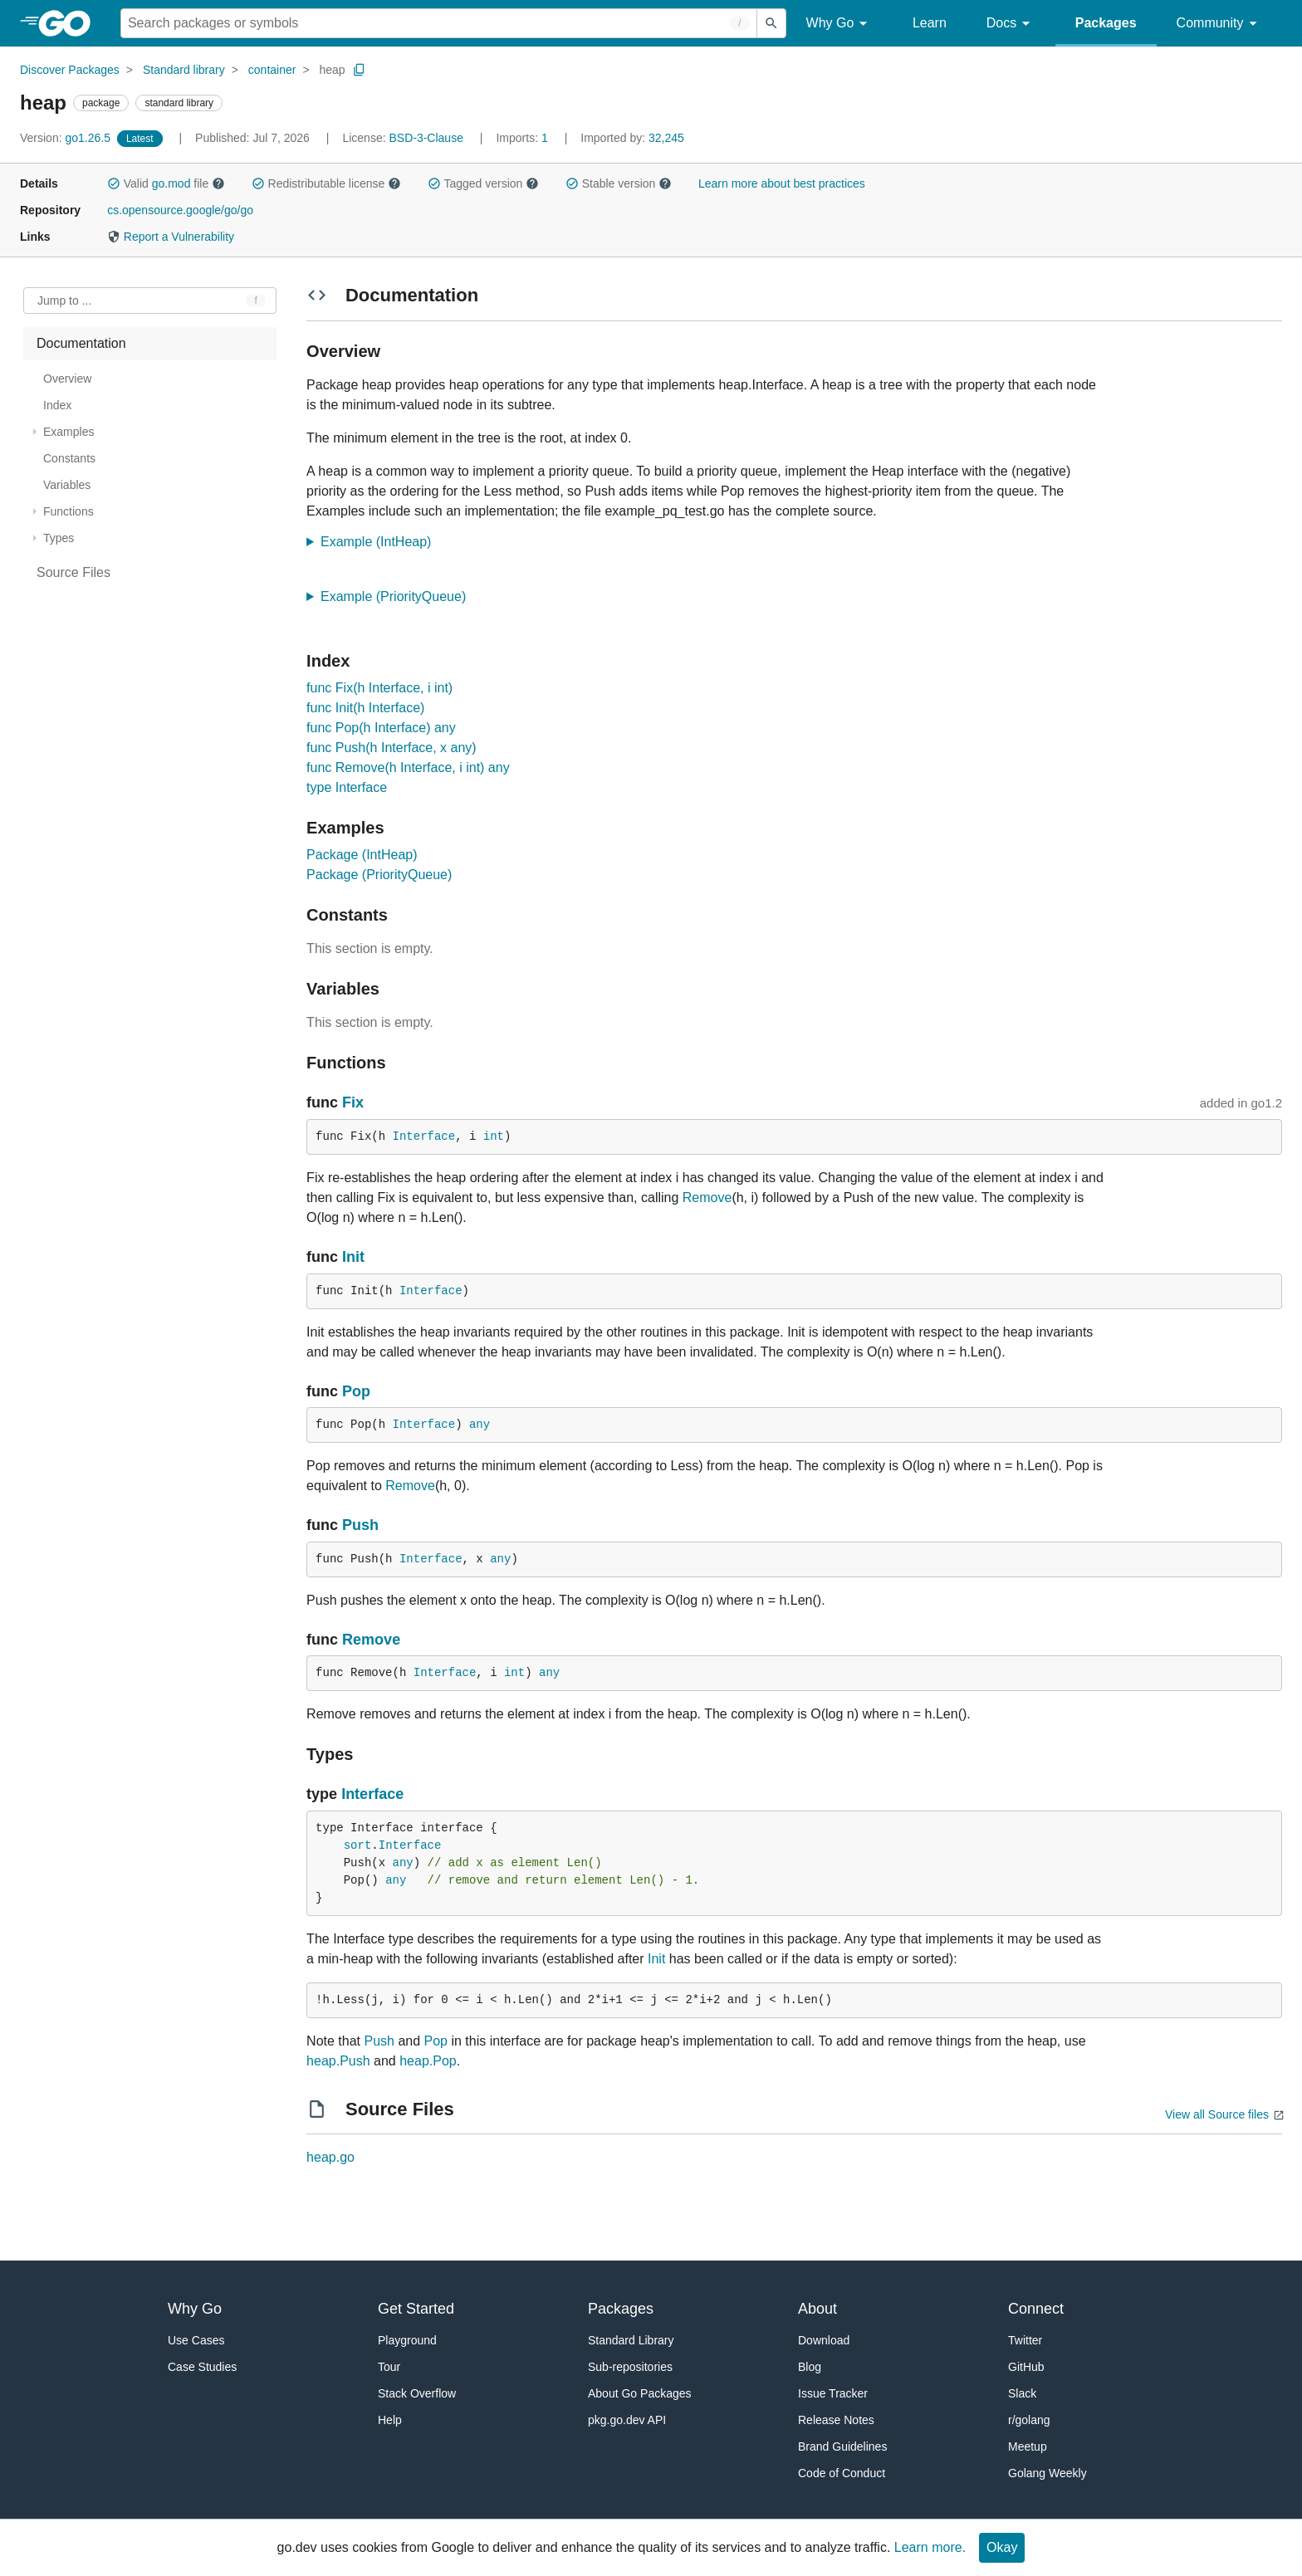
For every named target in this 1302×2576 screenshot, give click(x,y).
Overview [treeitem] (67, 378)
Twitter (1025, 2340)
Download (823, 2340)
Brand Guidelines (842, 2446)
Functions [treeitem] (68, 511)
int (493, 1136)
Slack (1022, 2393)
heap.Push (338, 2061)
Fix (353, 1102)
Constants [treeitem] (69, 458)
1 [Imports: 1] (523, 137)
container (272, 69)
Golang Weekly (1047, 2473)
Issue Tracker (833, 2393)
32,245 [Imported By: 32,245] (632, 137)
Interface (424, 1136)
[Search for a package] (438, 23)
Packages (1106, 23)
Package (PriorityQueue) (379, 875)
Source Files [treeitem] (73, 572)
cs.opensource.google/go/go (180, 210)
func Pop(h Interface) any (381, 728)
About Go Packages (640, 2393)
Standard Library (631, 2340)
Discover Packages (70, 69)
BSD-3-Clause (426, 137)
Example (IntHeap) (381, 542)
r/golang (1029, 2420)
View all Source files (1217, 2114)
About (817, 2308)
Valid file (166, 183)
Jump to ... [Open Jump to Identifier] (64, 300)
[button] (113, 183)
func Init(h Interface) (365, 708)
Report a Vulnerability (170, 236)
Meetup (1027, 2446)
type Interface (346, 787)
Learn (930, 23)
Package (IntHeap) (361, 855)
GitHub (1026, 2366)
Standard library (184, 69)
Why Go (839, 23)
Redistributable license (326, 183)
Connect (1036, 2308)
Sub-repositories (630, 2366)
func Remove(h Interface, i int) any (408, 767)
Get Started (416, 2308)
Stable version (618, 183)
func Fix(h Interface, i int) (379, 688)
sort (358, 1845)
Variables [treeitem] (67, 484)
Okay (1001, 2547)
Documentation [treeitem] (81, 343)
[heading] (70, 23)
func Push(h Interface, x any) (391, 748)
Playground (407, 2340)
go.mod (171, 183)
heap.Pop (428, 2061)
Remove (707, 1197)
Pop (356, 1391)
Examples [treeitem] (68, 431)
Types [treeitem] (58, 538)
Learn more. (930, 2547)
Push (360, 1525)
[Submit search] (771, 23)
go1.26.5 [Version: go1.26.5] (67, 137)
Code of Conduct (841, 2473)
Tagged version (483, 183)
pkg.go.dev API (627, 2420)
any (479, 1424)
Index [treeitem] (57, 405)
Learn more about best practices (781, 183)
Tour (389, 2366)
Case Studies (202, 2366)
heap (332, 69)
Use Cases (196, 2340)
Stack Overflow (417, 2393)
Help (390, 2420)
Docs (1010, 23)
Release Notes (836, 2420)
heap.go (330, 2157)
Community (1219, 23)
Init (353, 1257)
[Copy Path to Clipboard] (359, 69)
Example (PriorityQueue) (399, 596)
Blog (809, 2366)
